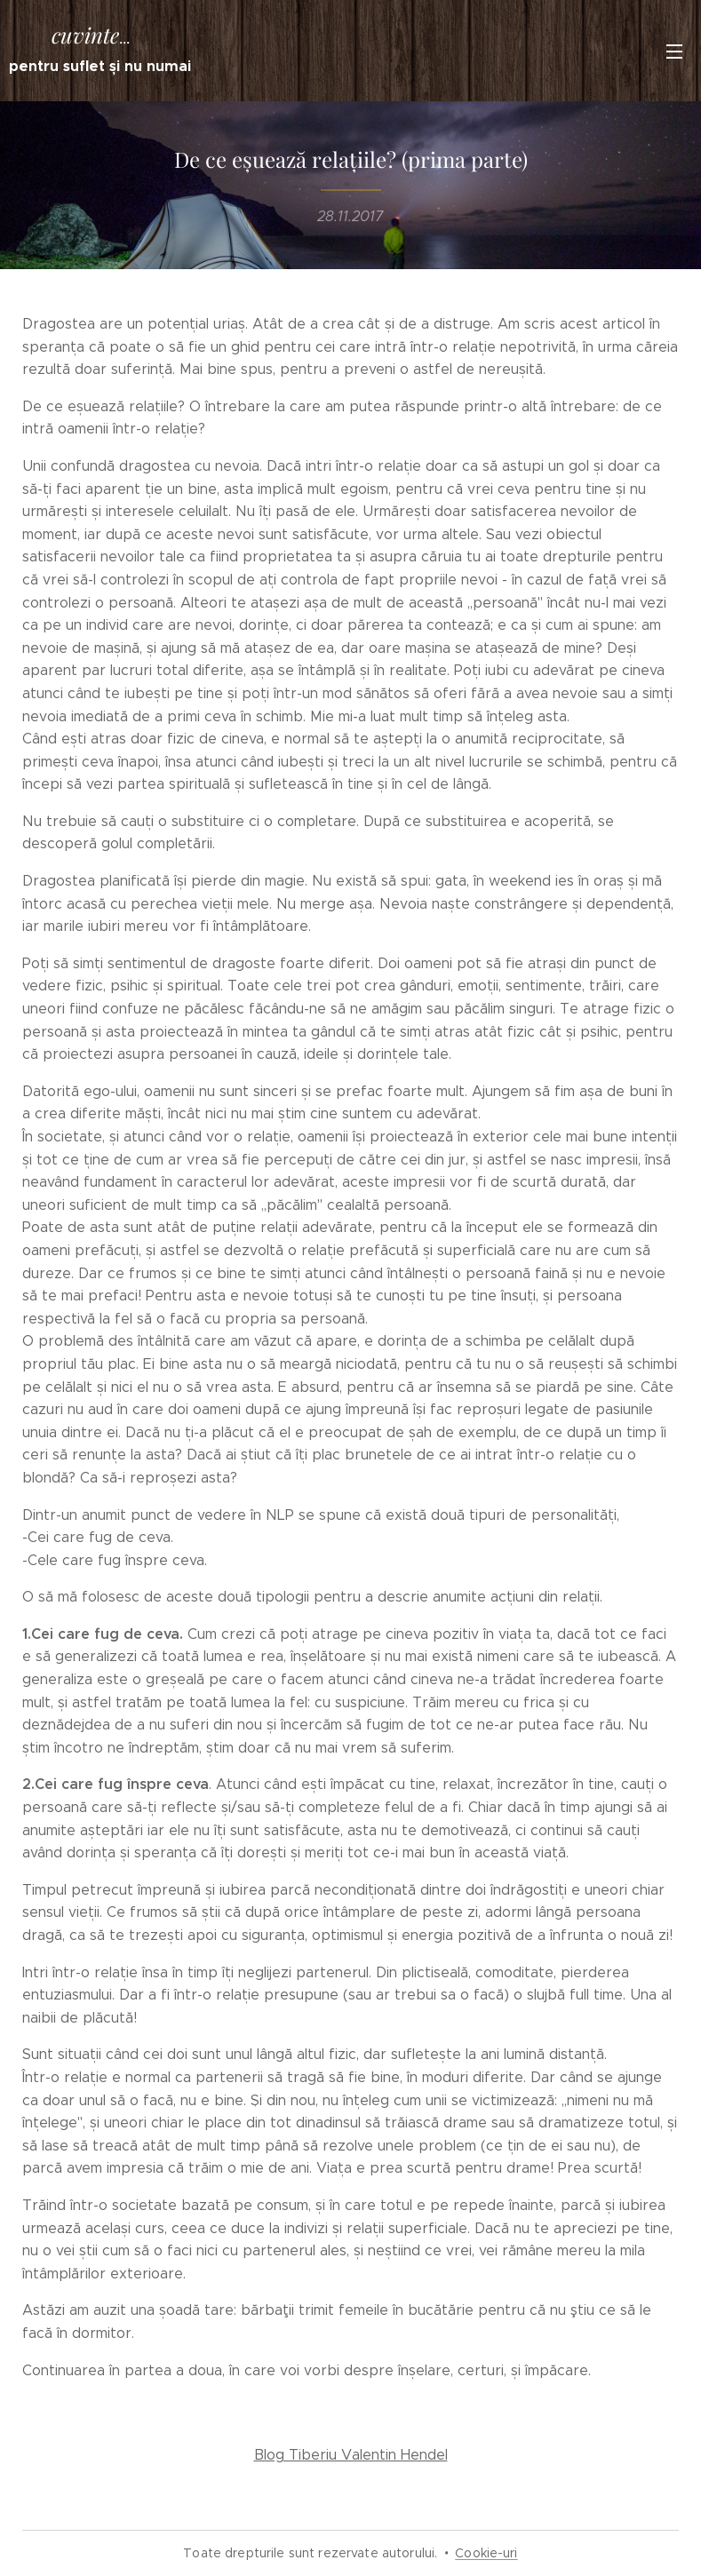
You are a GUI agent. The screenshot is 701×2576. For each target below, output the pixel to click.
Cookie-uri (486, 2553)
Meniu (674, 51)
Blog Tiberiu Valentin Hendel (351, 2454)
